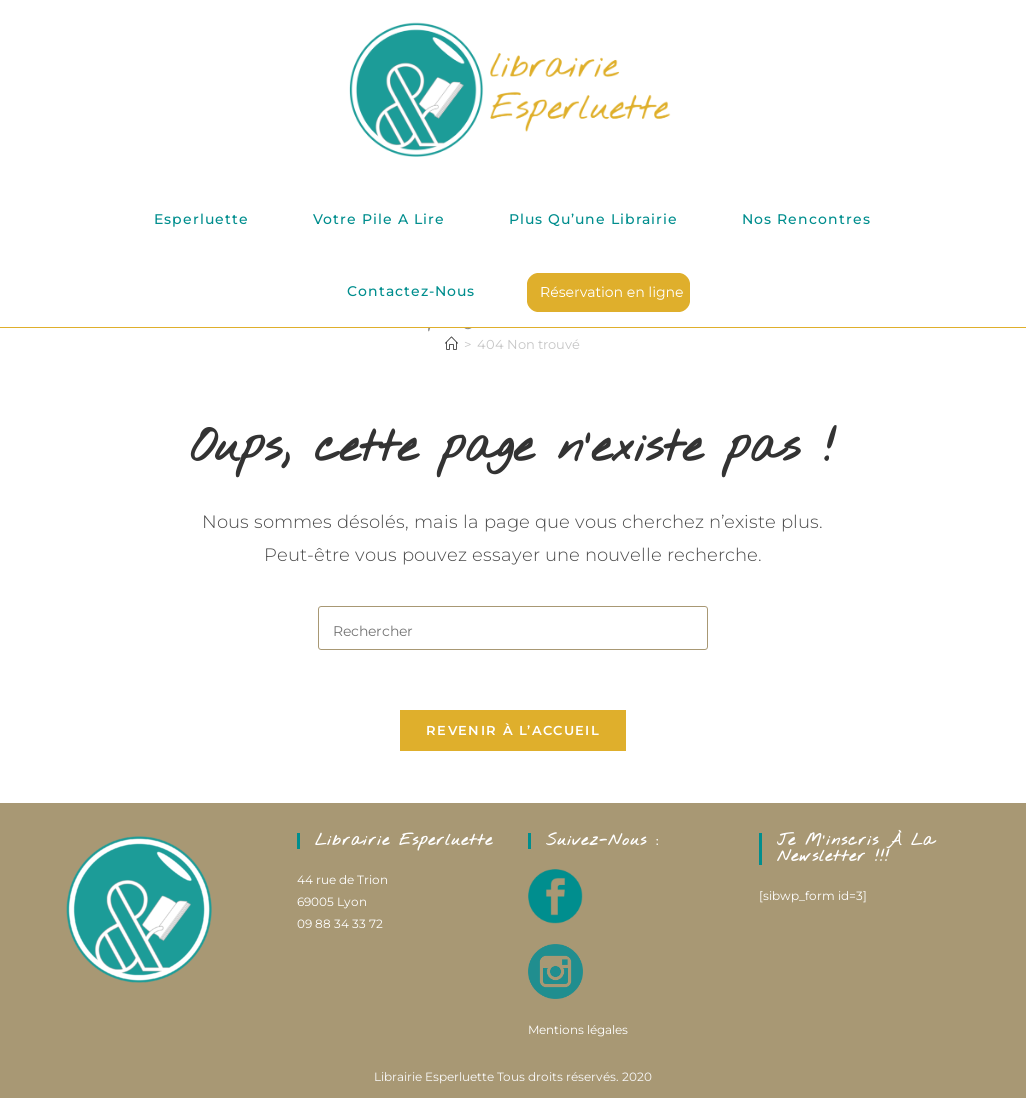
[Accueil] (451, 344)
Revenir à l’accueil (513, 731)
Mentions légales (578, 1029)
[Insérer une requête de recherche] (513, 628)
